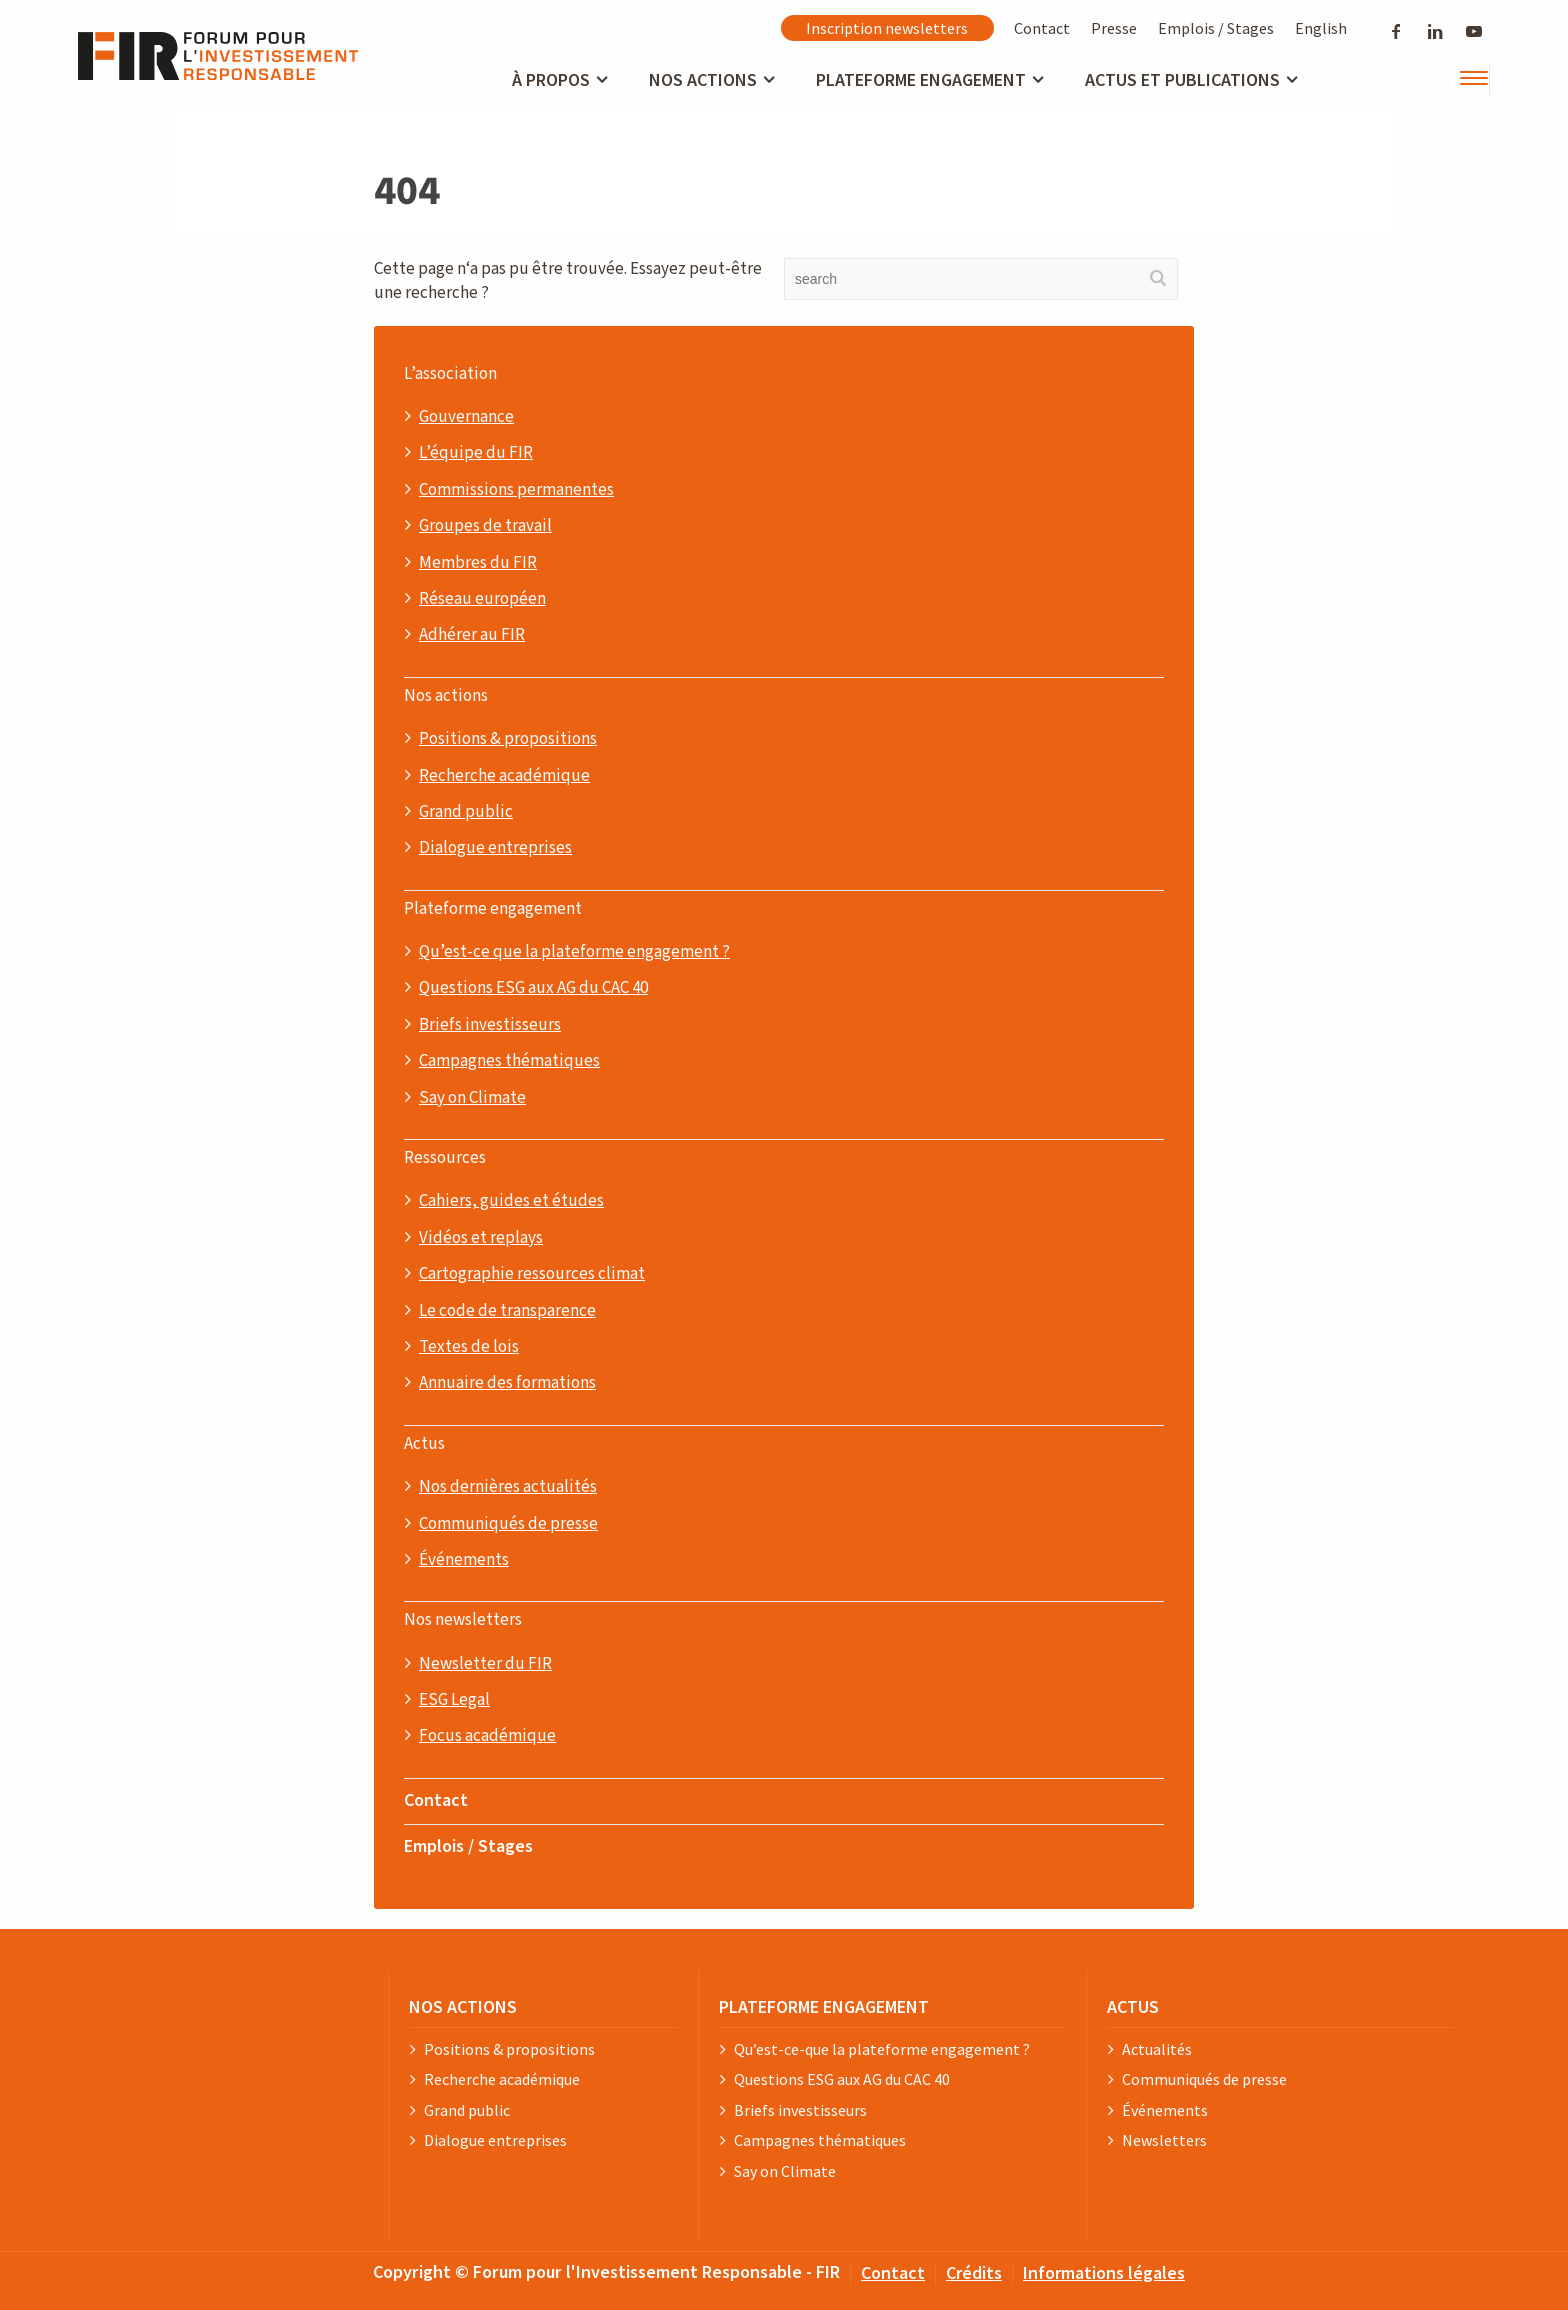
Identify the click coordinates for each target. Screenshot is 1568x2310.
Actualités (1157, 2050)
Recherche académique (504, 776)
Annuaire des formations (507, 1383)
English (1321, 28)
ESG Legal (454, 1700)
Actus (424, 1444)
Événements (464, 1560)
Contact (1042, 28)
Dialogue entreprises (495, 848)
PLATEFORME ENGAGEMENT (824, 2007)
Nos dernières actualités (508, 1487)
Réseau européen (482, 599)
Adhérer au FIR (472, 635)
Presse (1114, 28)
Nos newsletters (463, 1620)
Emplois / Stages (1216, 28)
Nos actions (446, 696)
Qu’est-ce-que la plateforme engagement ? (882, 2050)
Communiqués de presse (508, 1524)
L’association (450, 374)
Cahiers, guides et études (511, 1201)
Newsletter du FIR (485, 1664)
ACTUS (1133, 2007)
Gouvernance (466, 417)
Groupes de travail (485, 526)
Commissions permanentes (516, 490)
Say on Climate (472, 1098)
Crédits (974, 2273)
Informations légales (1104, 2273)
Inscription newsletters (887, 28)
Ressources (445, 1158)
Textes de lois (469, 1347)
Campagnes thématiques (509, 1061)
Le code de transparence (507, 1311)
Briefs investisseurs (490, 1025)
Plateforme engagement (493, 909)
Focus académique (487, 1736)
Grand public (466, 812)
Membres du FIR (478, 563)
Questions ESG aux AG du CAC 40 (533, 988)
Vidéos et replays (481, 1238)
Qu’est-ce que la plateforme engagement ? (574, 952)
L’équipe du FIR (476, 453)
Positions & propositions (508, 739)
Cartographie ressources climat (532, 1274)
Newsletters (1164, 2141)
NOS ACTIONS (463, 2007)
